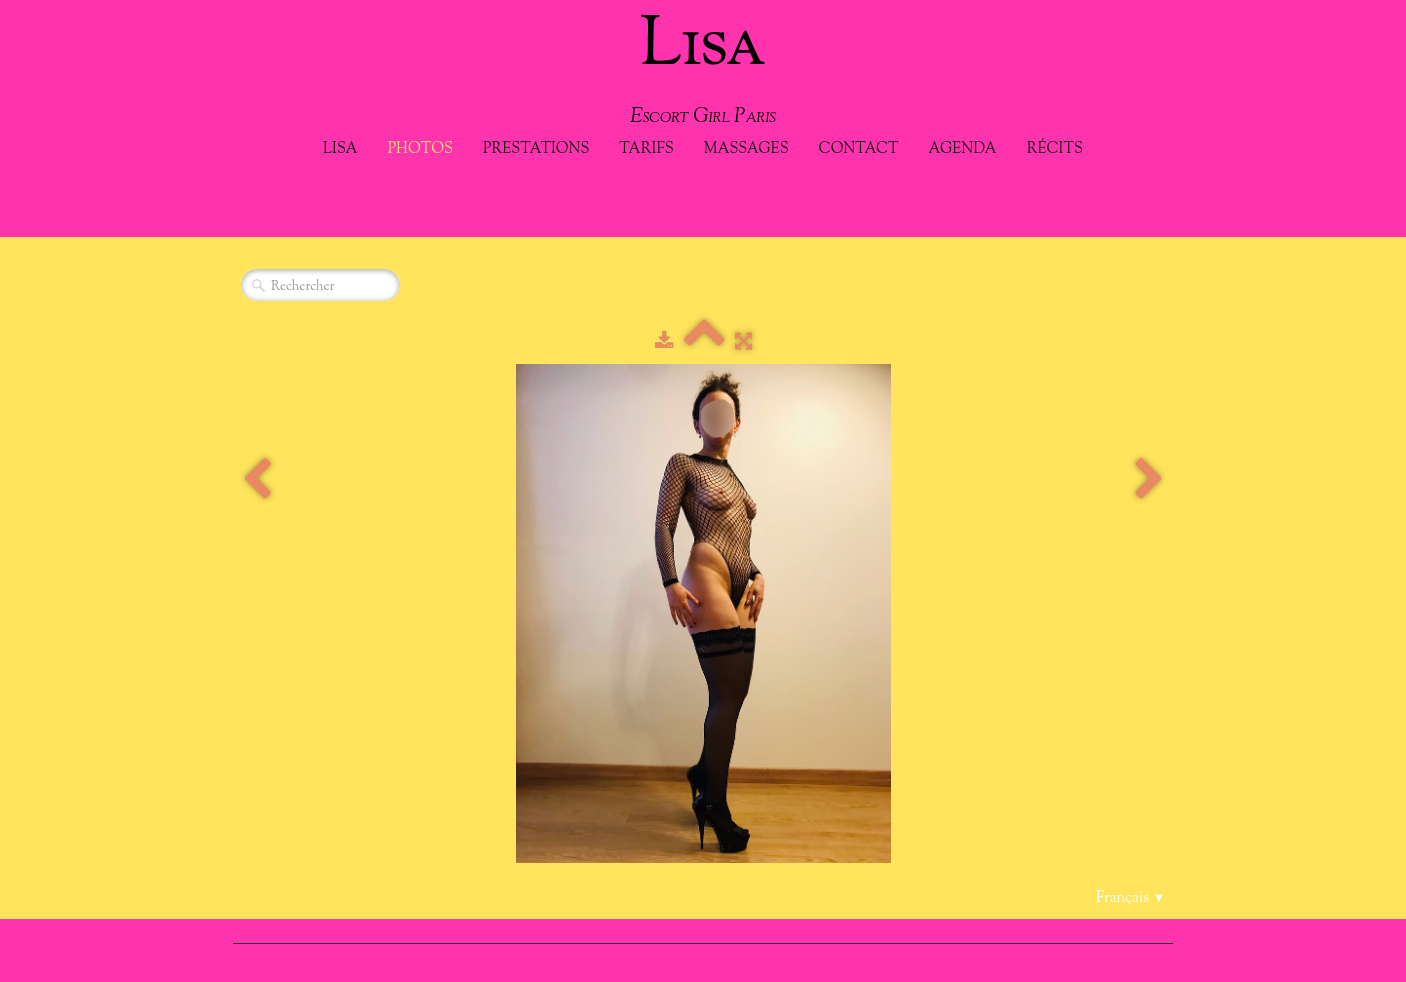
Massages (746, 149)
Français (1130, 898)
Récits (1055, 149)
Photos (420, 149)
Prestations (536, 149)
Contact (859, 149)
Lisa (340, 149)
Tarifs (646, 149)
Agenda (963, 149)
